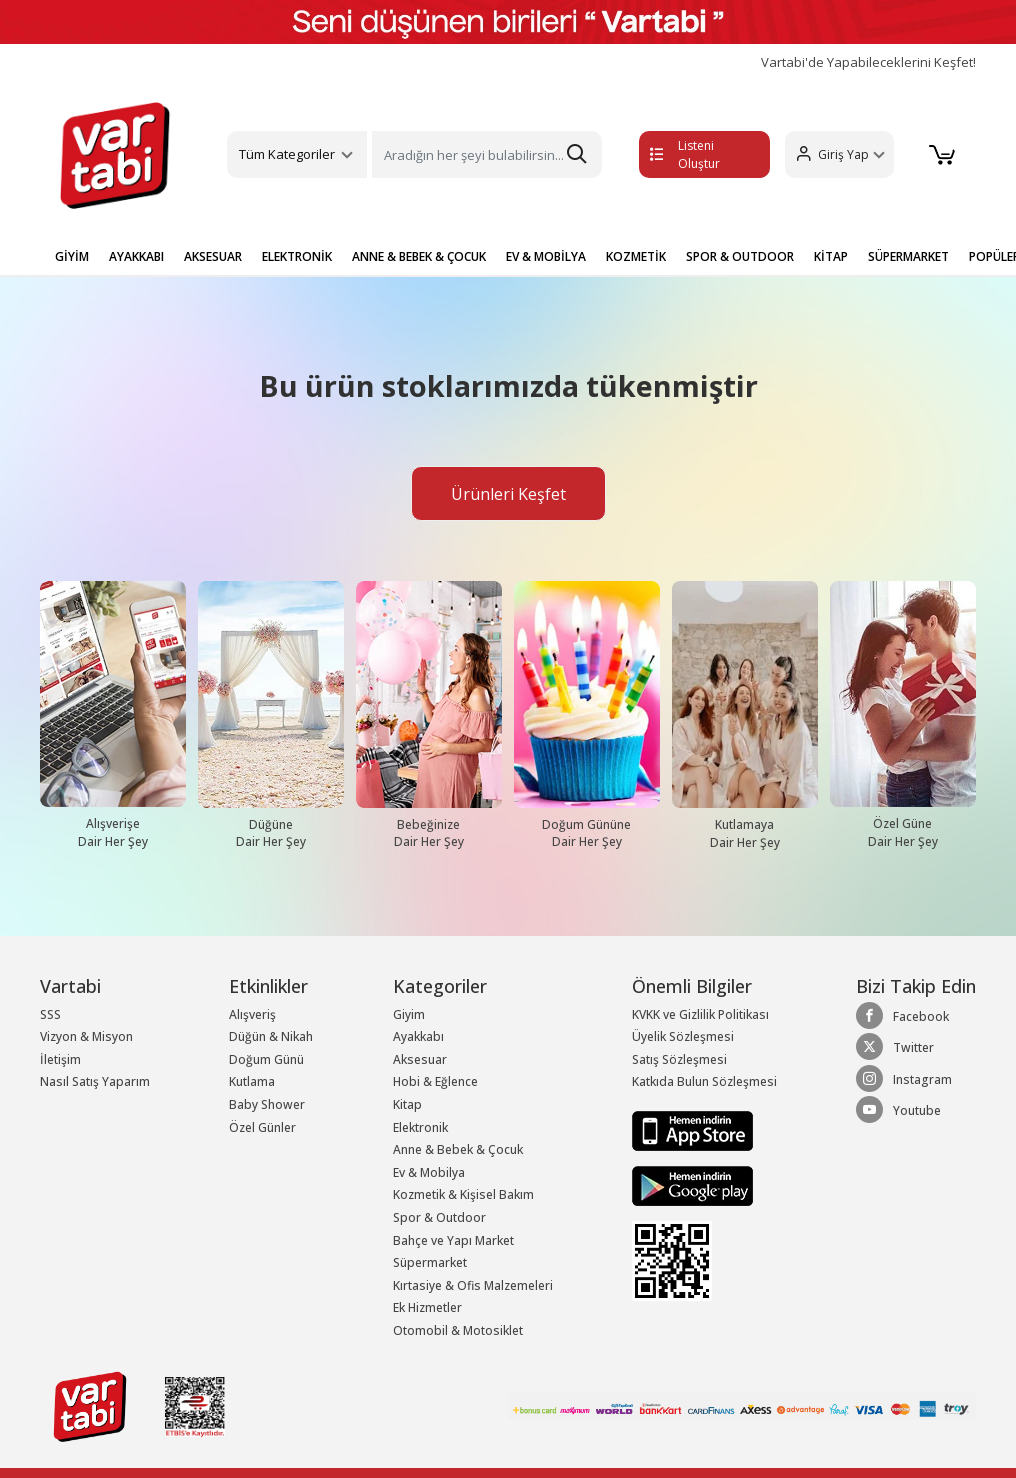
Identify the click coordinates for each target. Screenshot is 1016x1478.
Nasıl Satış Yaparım (95, 1081)
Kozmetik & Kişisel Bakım (463, 1194)
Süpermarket (430, 1262)
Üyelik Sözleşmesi (683, 1036)
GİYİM (72, 256)
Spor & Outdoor (439, 1217)
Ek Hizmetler (427, 1307)
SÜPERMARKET (908, 256)
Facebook (902, 1016)
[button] (838, 154)
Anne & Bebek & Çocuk (458, 1149)
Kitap (407, 1104)
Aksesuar (420, 1059)
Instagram (904, 1079)
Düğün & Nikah (271, 1036)
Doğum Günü (266, 1059)
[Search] (486, 154)
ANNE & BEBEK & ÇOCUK (419, 256)
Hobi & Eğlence (435, 1081)
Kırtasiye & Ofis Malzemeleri (473, 1285)
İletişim (60, 1059)
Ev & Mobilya (429, 1172)
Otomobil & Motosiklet (458, 1330)
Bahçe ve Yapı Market (453, 1240)
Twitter (895, 1047)
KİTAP (831, 256)
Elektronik (420, 1127)
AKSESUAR (213, 256)
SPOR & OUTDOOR (740, 256)
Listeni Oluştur (685, 154)
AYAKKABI (136, 256)
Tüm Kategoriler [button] (287, 154)
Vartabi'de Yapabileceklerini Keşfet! (868, 62)
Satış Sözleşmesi (679, 1059)
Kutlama (252, 1081)
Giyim (409, 1014)
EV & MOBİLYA (546, 256)
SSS (50, 1014)
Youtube (898, 1110)
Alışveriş (252, 1014)
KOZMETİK (636, 256)
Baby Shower (267, 1104)
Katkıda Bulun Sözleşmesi (704, 1081)
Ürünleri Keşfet (508, 494)
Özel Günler (262, 1127)
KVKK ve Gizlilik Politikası (700, 1014)
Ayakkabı (418, 1036)
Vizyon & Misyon (86, 1036)
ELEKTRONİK (297, 256)
